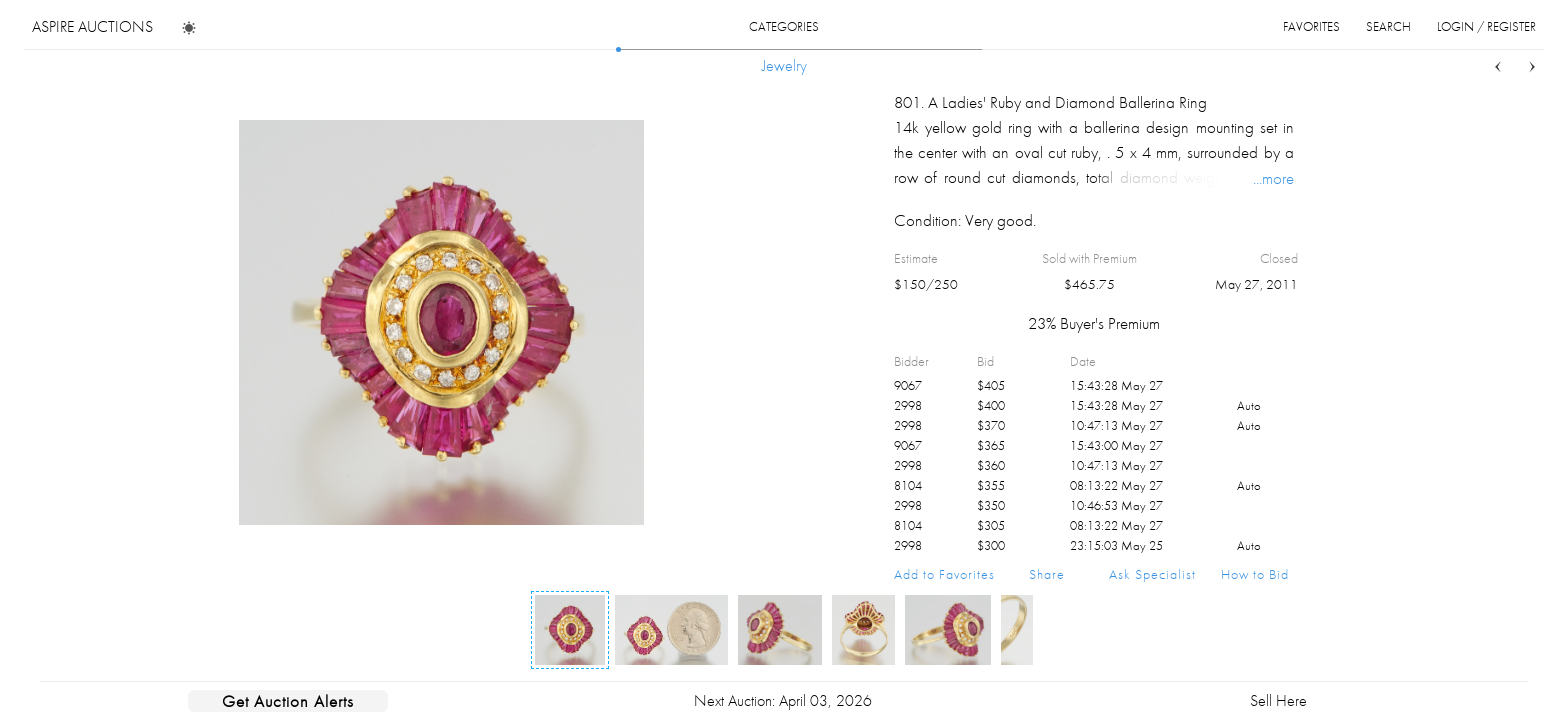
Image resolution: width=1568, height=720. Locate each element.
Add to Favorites (944, 574)
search (1388, 26)
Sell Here (1278, 700)
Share (1047, 574)
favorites (1311, 26)
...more (1273, 178)
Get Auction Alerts (288, 701)
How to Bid (1255, 574)
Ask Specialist (1152, 574)
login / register (1486, 26)
